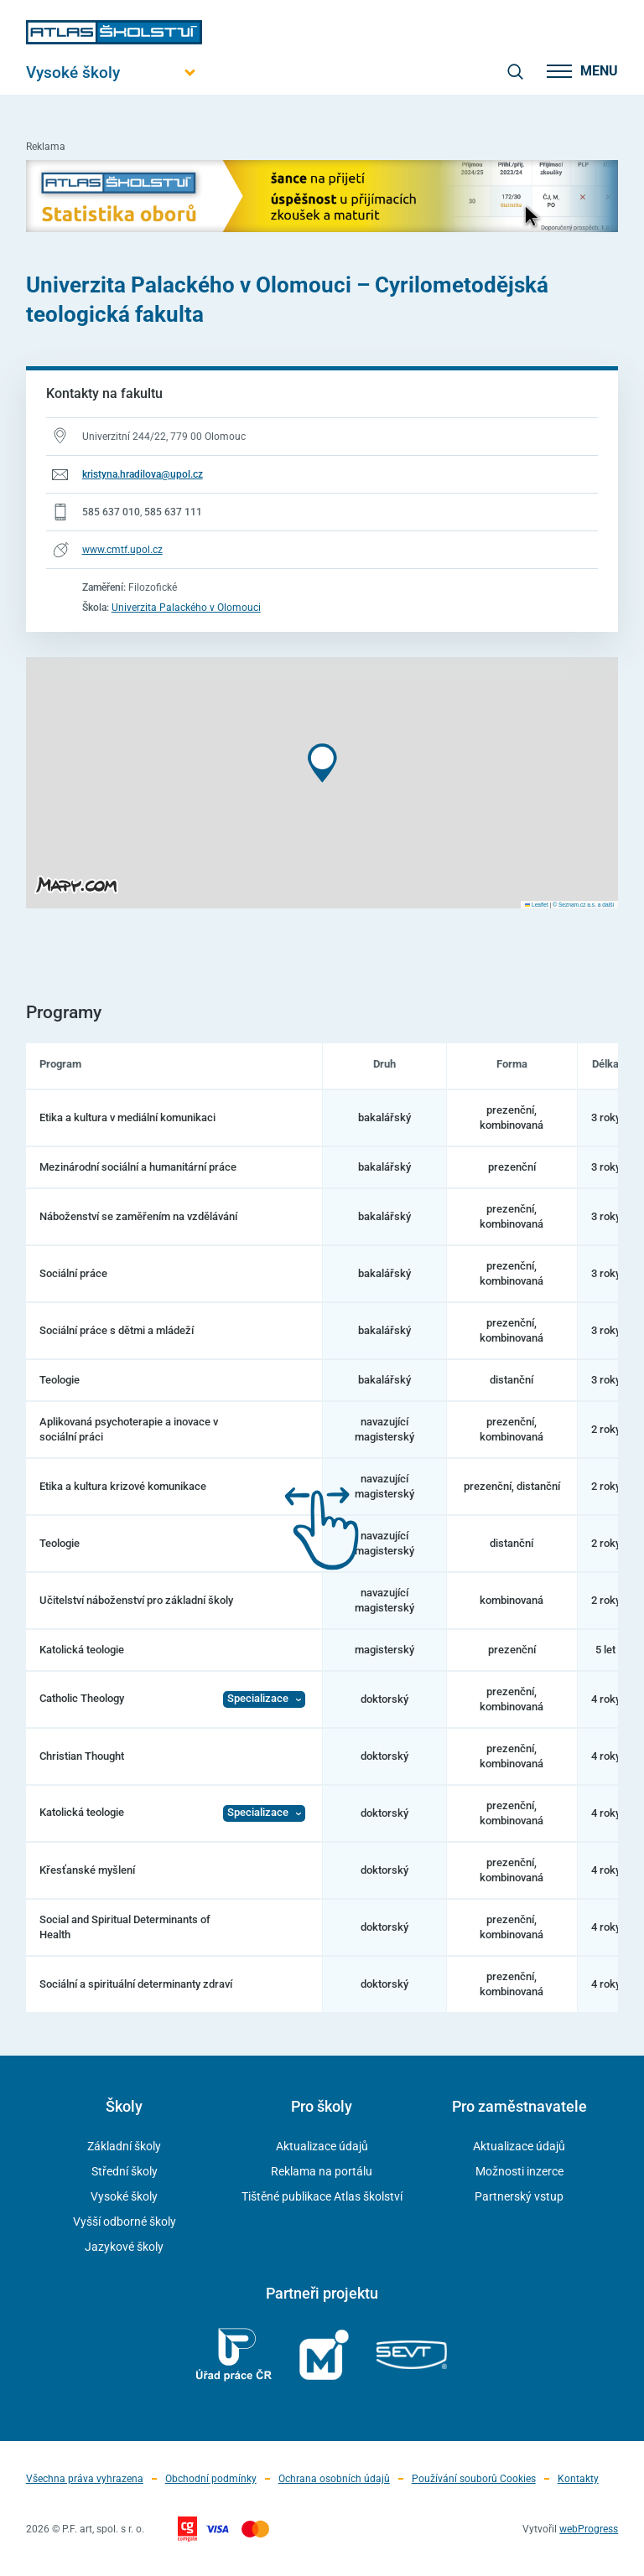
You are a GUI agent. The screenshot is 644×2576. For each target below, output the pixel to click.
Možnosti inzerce (519, 2171)
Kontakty (578, 2479)
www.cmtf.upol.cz (122, 550)
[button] (322, 763)
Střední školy (124, 2171)
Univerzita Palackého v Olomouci (186, 607)
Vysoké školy (124, 2196)
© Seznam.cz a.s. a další (583, 905)
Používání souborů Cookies (474, 2479)
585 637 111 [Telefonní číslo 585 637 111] (173, 512)
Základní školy (124, 2146)
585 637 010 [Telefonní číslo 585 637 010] (111, 512)
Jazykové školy (124, 2246)
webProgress (588, 2529)
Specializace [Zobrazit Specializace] (257, 1698)
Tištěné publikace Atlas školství (322, 2196)
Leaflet (536, 905)
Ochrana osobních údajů (334, 2479)
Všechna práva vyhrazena (84, 2479)
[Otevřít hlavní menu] (114, 72)
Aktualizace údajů (322, 2146)
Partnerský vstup (519, 2196)
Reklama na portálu (321, 2171)
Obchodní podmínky (211, 2479)
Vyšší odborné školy (124, 2221)
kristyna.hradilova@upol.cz (142, 474)
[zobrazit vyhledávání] (515, 71)
